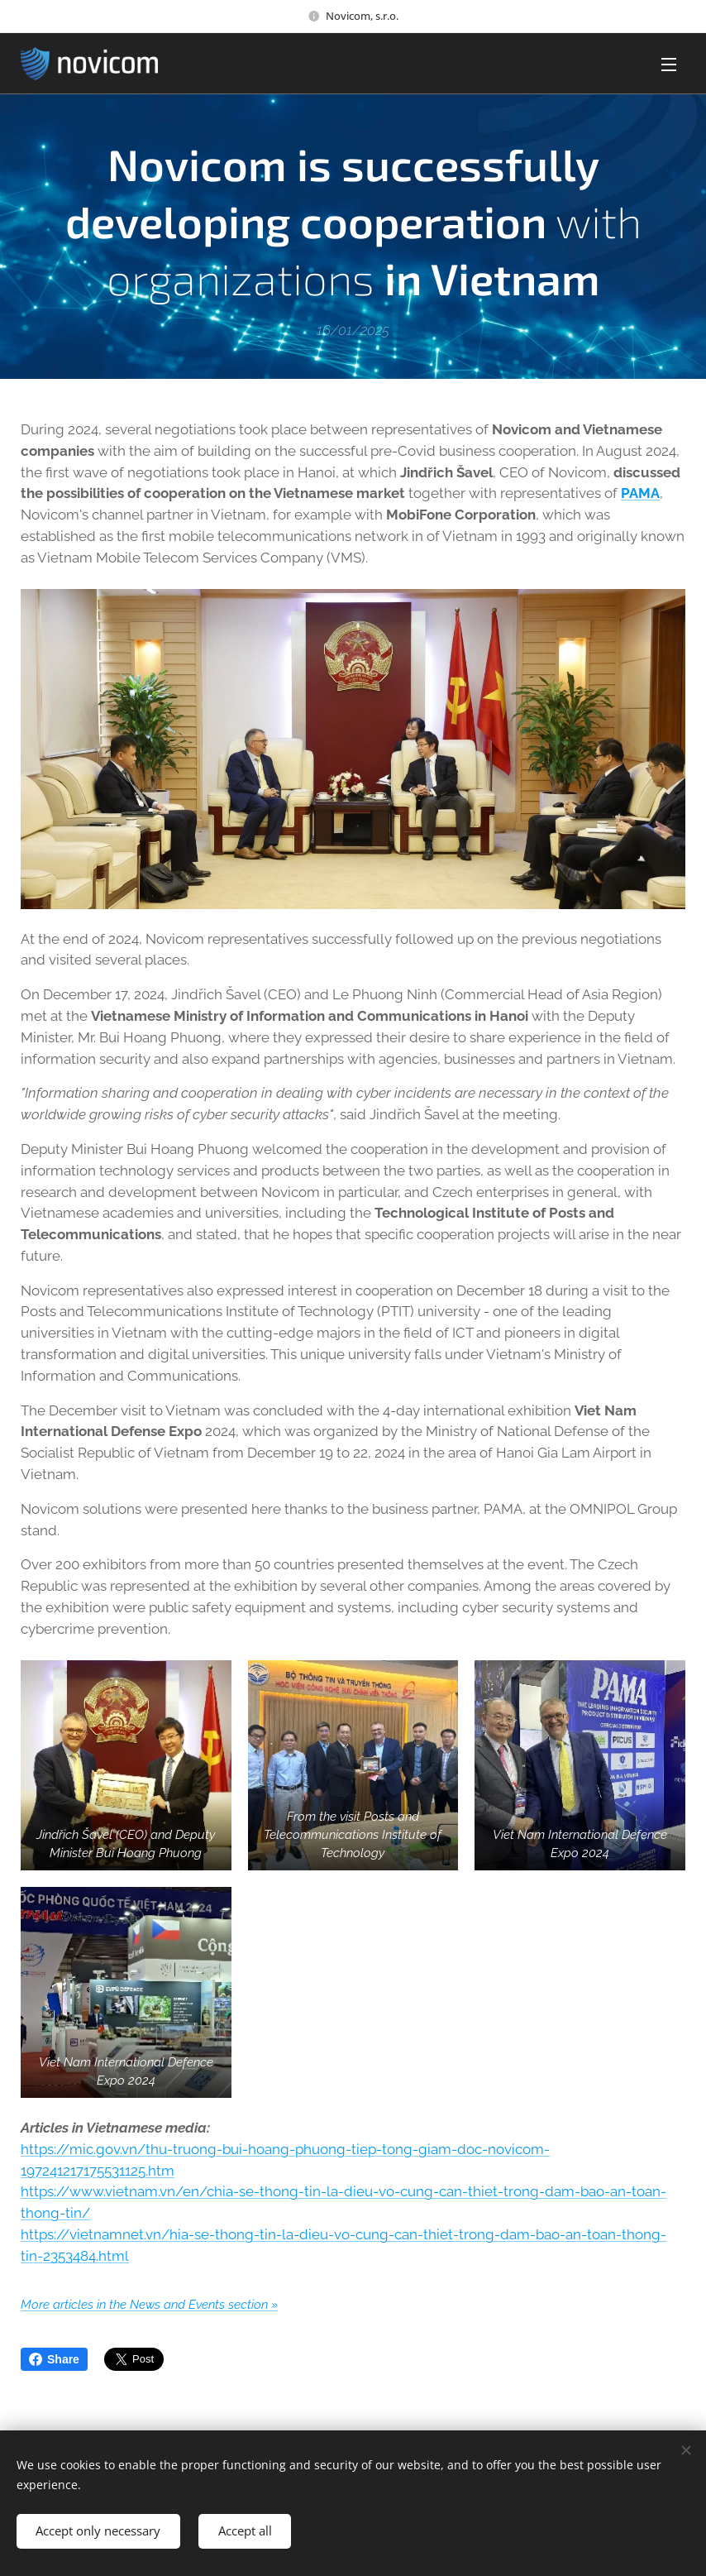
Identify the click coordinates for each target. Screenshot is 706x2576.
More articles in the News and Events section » (149, 2304)
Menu (668, 64)
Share (54, 2359)
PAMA (640, 494)
